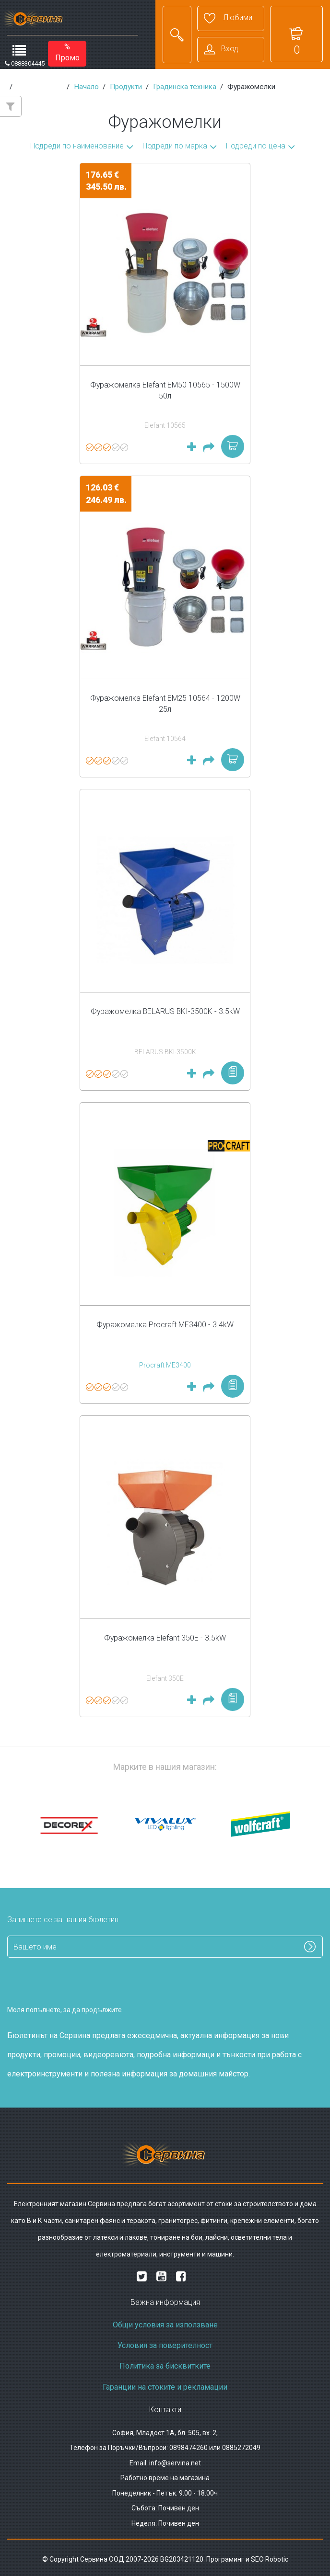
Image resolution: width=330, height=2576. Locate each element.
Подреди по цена (255, 146)
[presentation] (63, 1983)
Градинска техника (184, 86)
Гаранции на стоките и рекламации (165, 2387)
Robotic (276, 2559)
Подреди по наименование (77, 146)
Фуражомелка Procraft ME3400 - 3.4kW (165, 1324)
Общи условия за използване (165, 2324)
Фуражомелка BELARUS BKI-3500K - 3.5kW (165, 1011)
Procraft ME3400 (165, 1365)
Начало (86, 86)
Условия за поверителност (165, 2345)
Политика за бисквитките (165, 2366)
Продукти (126, 86)
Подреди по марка (174, 146)
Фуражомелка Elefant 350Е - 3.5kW (165, 1637)
